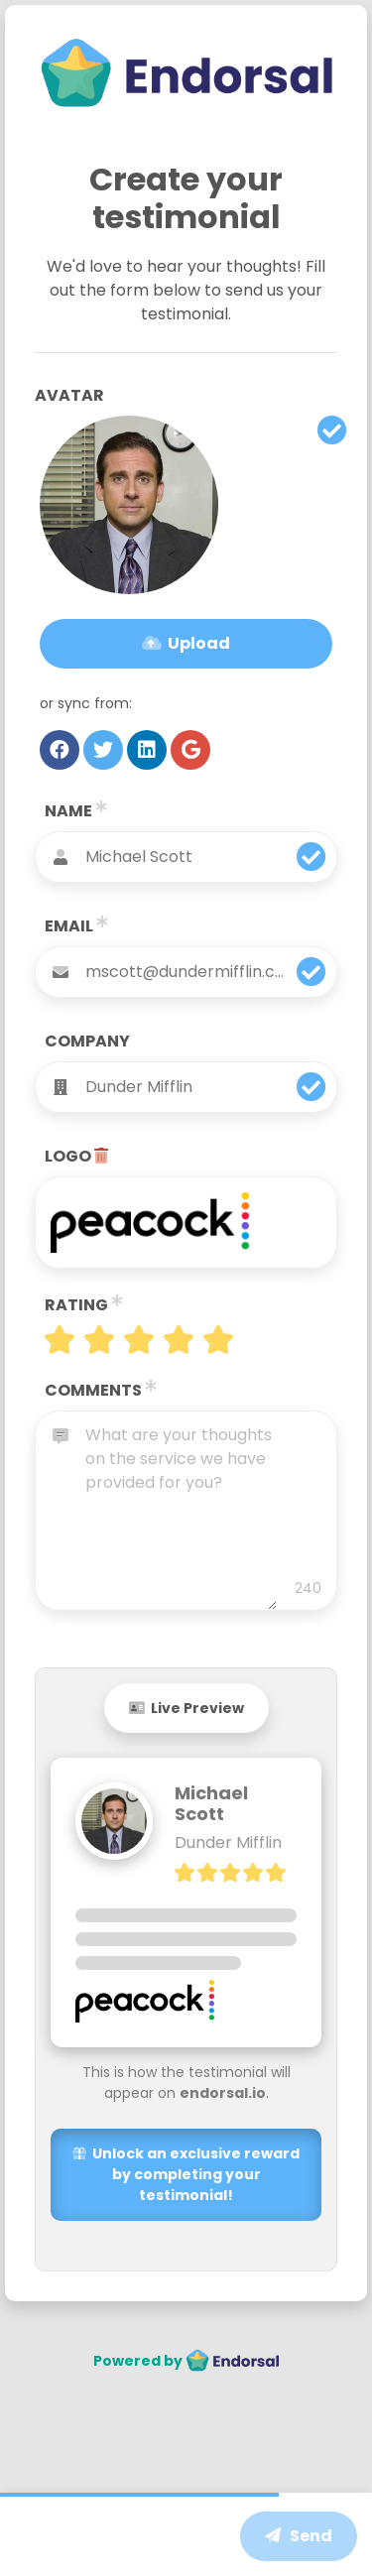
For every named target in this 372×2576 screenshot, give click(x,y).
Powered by (186, 2361)
